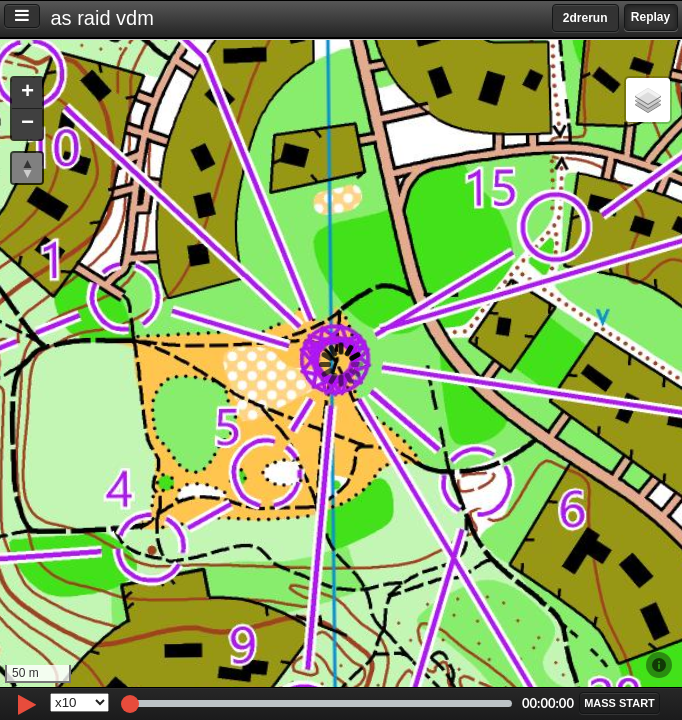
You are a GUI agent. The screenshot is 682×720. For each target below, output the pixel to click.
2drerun (585, 18)
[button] (27, 93)
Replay (650, 17)
